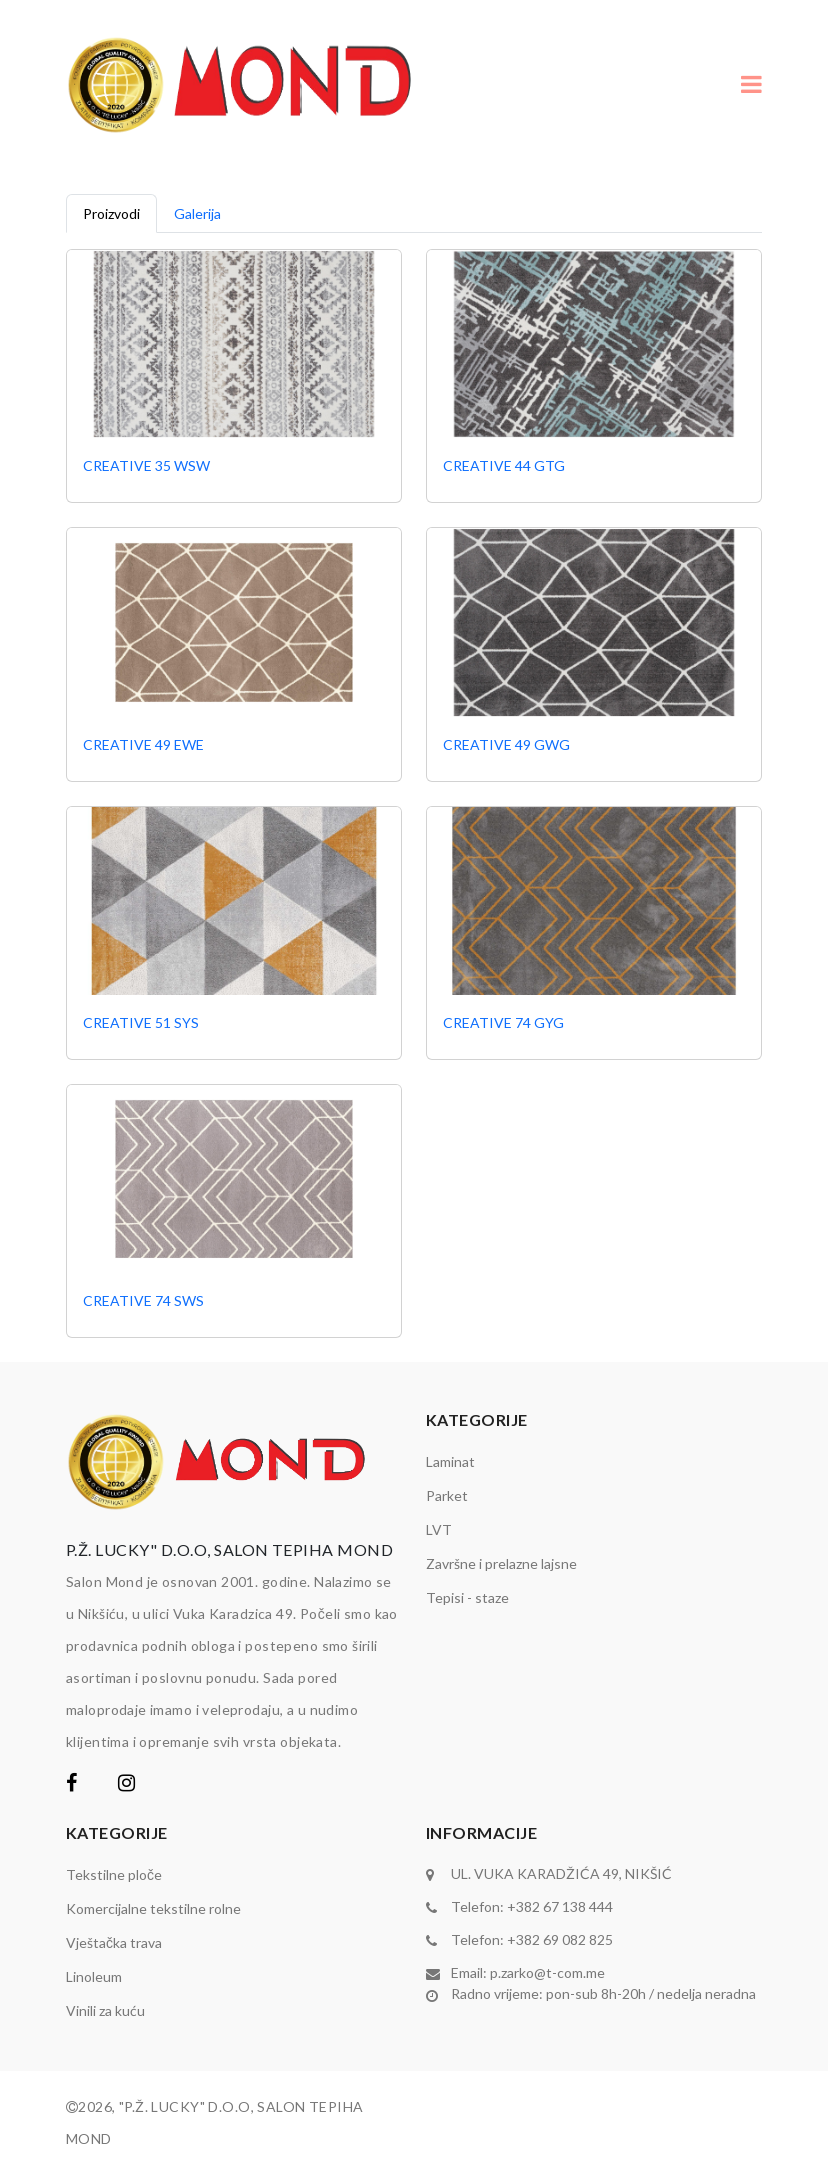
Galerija (197, 213)
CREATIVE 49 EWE (143, 744)
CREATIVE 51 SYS (141, 1022)
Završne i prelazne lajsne (501, 1563)
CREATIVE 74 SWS (143, 1300)
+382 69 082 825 (560, 1939)
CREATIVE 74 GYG (503, 1022)
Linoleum (94, 1976)
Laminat (450, 1461)
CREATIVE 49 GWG (506, 744)
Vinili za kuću (105, 2010)
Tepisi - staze (467, 1597)
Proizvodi (111, 213)
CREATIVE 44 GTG (504, 465)
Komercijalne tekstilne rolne (153, 1908)
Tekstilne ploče (114, 1874)
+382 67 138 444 (560, 1906)
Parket (447, 1495)
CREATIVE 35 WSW (146, 465)
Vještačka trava (114, 1942)
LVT (439, 1529)
